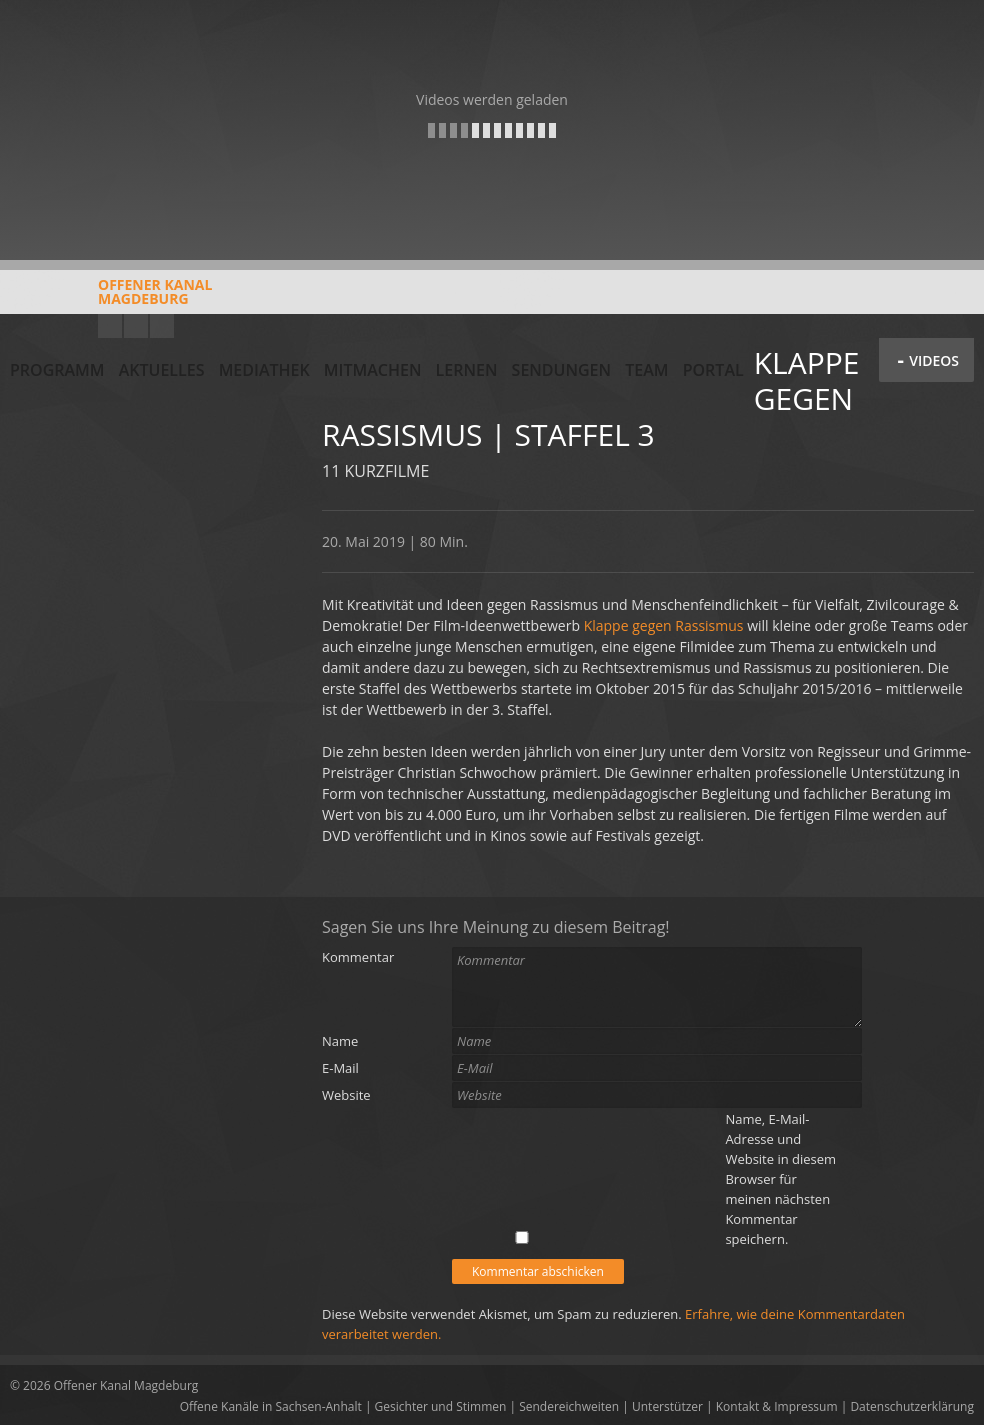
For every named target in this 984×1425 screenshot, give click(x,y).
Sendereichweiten (569, 1406)
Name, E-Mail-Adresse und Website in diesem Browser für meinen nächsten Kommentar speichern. (780, 1179)
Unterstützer (667, 1406)
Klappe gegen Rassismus (664, 625)
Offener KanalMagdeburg (111, 299)
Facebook (136, 326)
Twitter (162, 326)
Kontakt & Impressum (777, 1406)
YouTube (110, 326)
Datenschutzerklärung (912, 1406)
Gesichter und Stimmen (441, 1406)
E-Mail (340, 1068)
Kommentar (358, 957)
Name (340, 1041)
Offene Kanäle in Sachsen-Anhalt (271, 1406)
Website (346, 1095)
